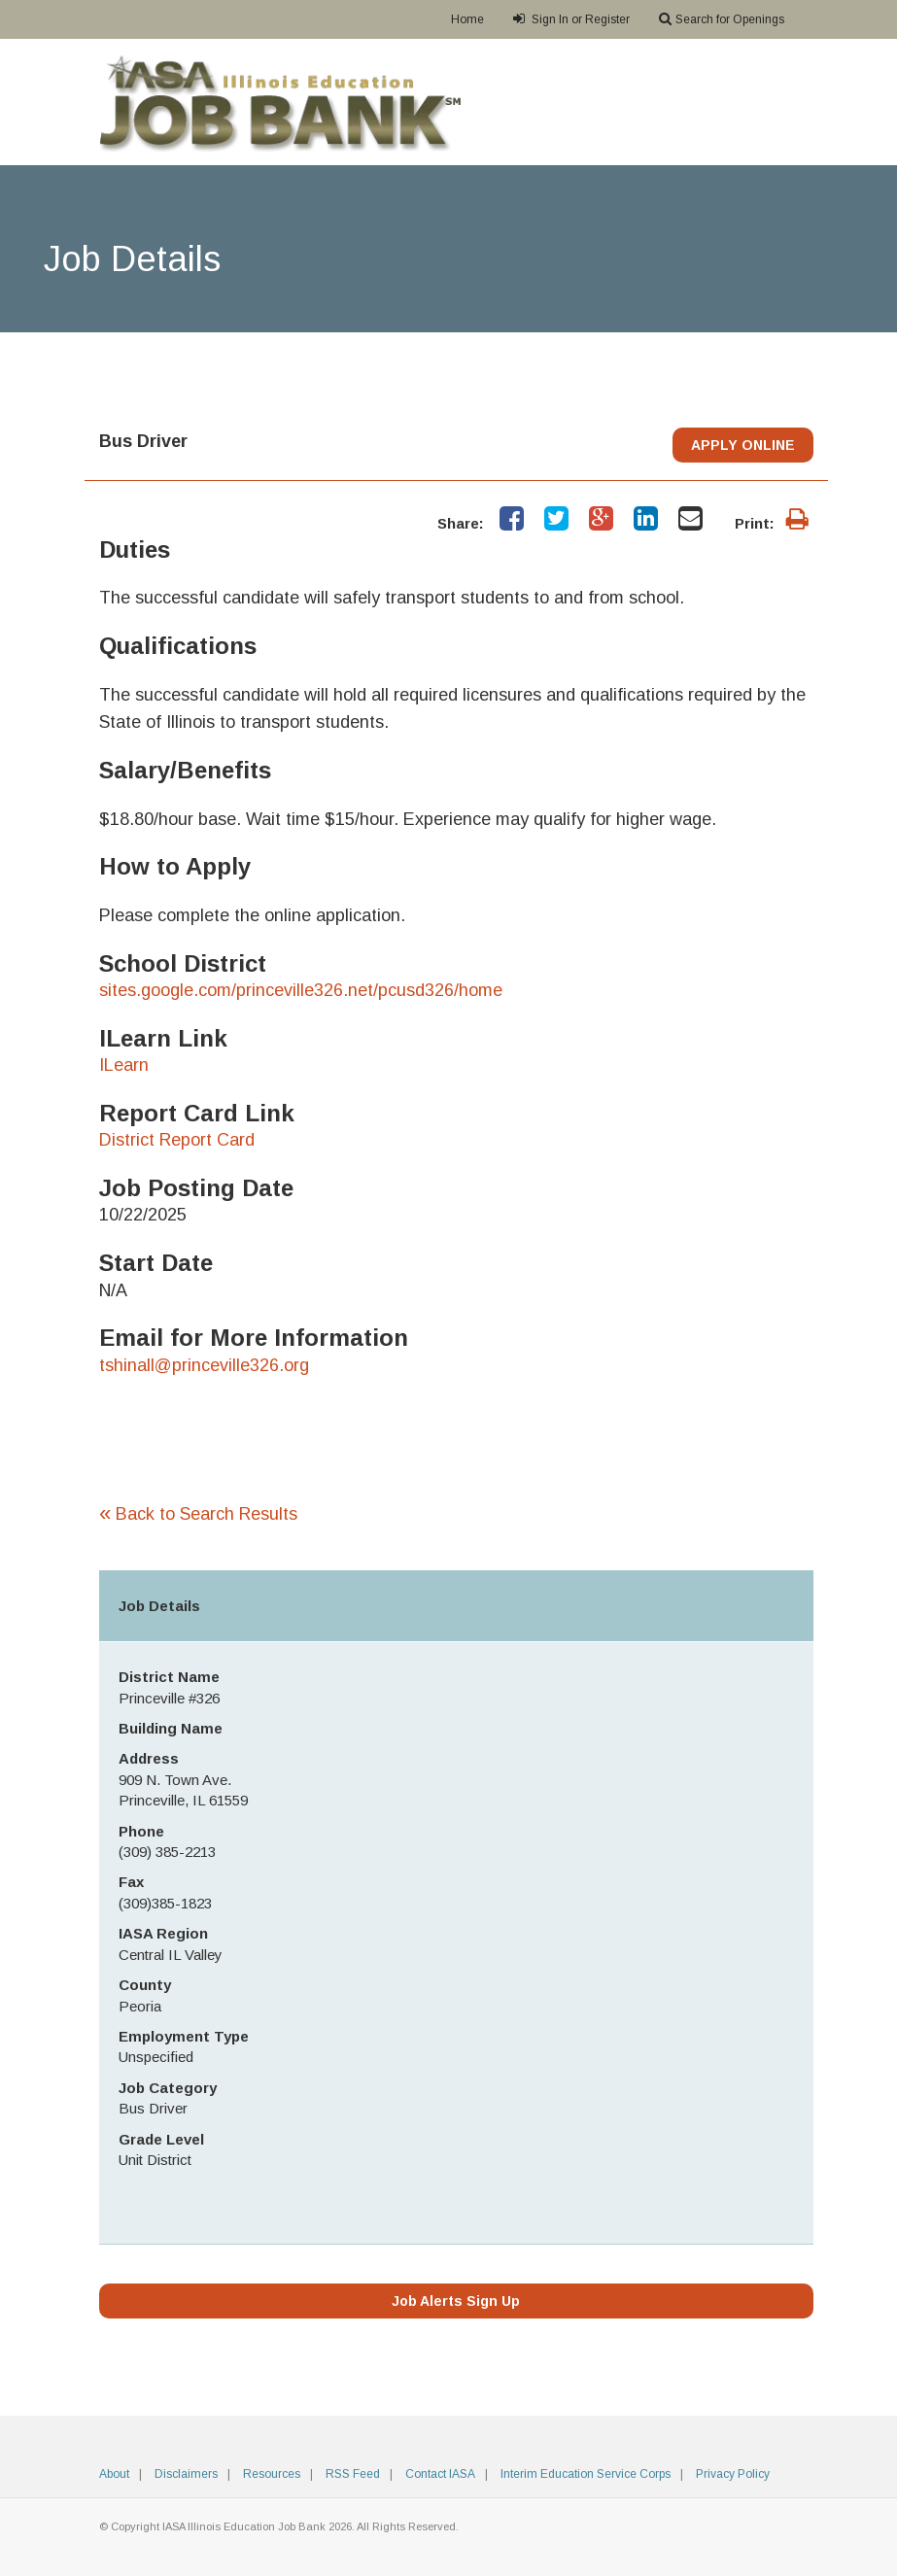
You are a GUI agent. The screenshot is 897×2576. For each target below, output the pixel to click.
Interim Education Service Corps (585, 2474)
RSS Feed (353, 2474)
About (114, 2474)
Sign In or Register (571, 19)
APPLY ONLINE (743, 445)
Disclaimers (186, 2474)
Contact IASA (440, 2474)
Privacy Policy (733, 2474)
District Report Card (177, 1140)
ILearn (124, 1065)
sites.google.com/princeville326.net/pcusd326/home (300, 990)
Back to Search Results (198, 1514)
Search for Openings (721, 19)
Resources (271, 2474)
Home (467, 19)
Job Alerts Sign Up (456, 2301)
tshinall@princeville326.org (204, 1365)
